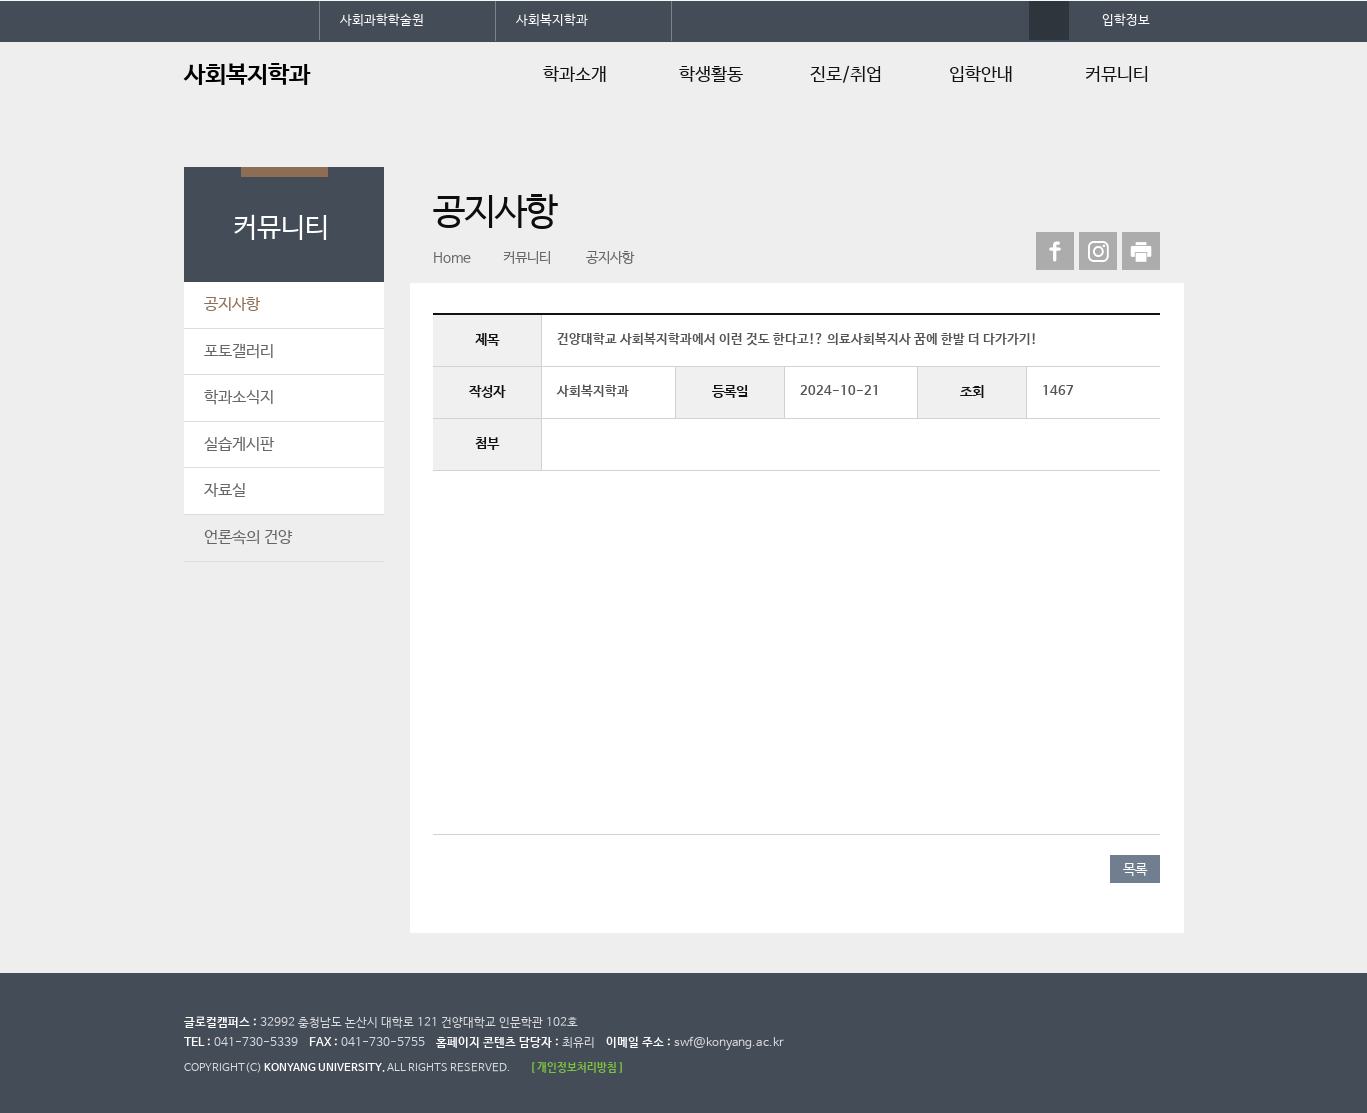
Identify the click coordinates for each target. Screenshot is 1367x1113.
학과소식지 (239, 397)
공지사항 (232, 304)
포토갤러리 (239, 351)
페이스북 (1055, 251)
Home (452, 258)
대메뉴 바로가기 (0, 0)
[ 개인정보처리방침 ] (577, 1067)
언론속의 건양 (248, 537)
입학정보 (1126, 20)
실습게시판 (239, 444)
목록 (1135, 870)
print (1141, 251)
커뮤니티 (1117, 75)
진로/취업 (846, 75)
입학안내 (981, 75)
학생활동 (711, 75)
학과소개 (575, 75)
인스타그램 (1098, 251)
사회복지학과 (552, 20)
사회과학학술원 (382, 20)
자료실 (225, 490)
